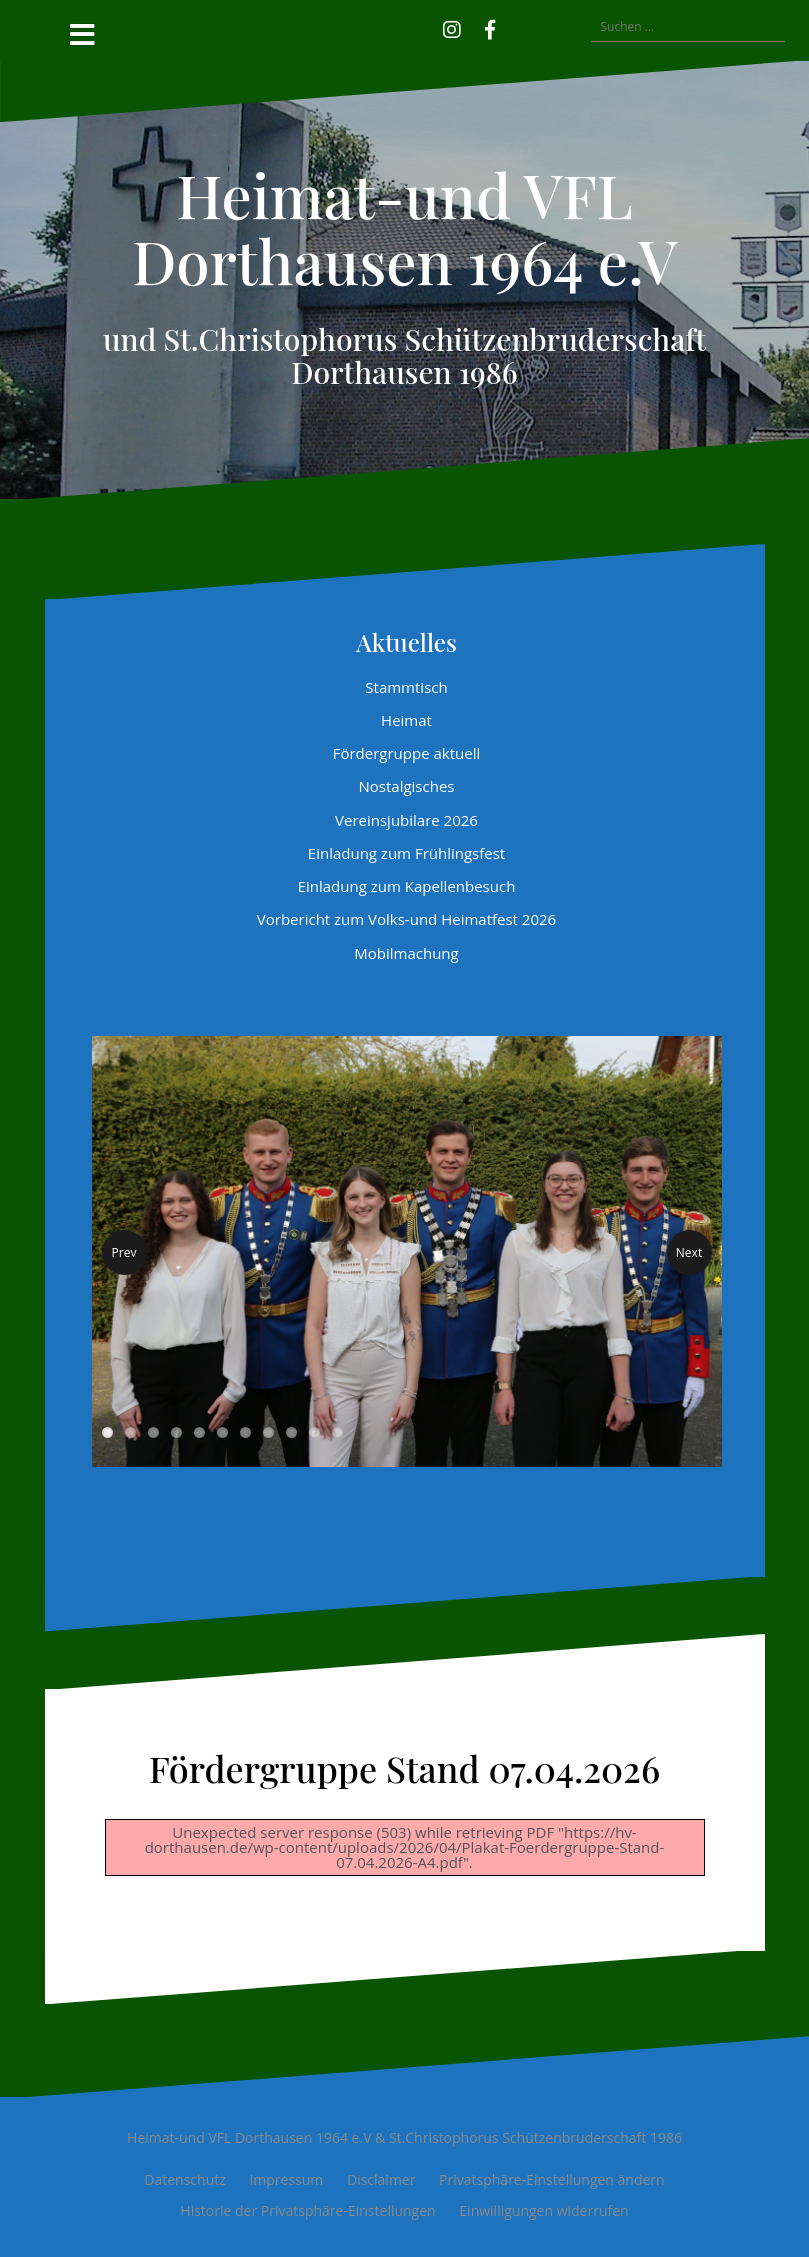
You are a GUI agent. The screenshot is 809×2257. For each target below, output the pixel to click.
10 (314, 1432)
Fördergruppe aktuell (407, 753)
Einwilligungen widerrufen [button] (543, 2210)
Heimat (406, 720)
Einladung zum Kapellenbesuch (407, 886)
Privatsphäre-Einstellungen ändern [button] (552, 2179)
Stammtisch (406, 687)
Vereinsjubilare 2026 (406, 820)
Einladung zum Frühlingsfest (406, 853)
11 (337, 1432)
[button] (519, 27)
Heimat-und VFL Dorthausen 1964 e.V (404, 227)
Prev (124, 1252)
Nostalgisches (407, 786)
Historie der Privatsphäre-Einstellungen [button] (307, 2210)
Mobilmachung (406, 953)
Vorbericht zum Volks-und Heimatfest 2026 (406, 919)
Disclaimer (381, 2179)
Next (689, 1252)
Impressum (286, 2179)
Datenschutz (184, 2179)
